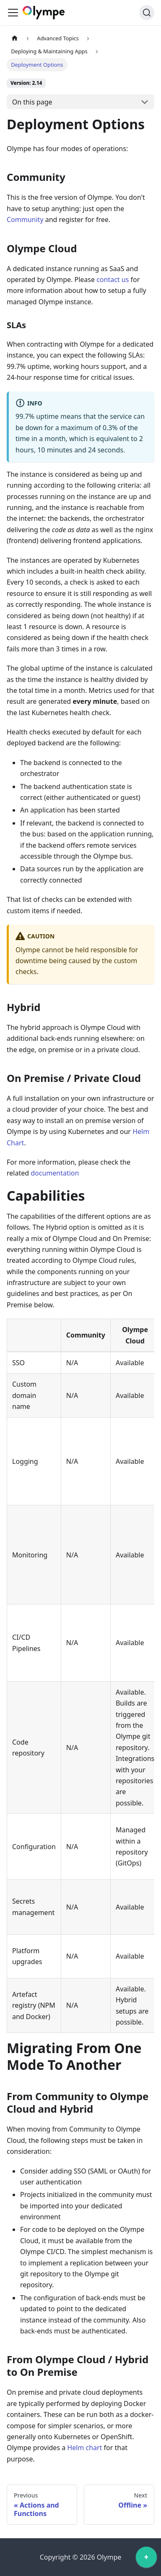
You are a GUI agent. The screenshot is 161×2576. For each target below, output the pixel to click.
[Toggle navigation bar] (13, 12)
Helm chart (84, 2447)
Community (25, 219)
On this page (32, 102)
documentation (55, 1173)
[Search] (146, 12)
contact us (112, 279)
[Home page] (15, 38)
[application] (146, 2559)
